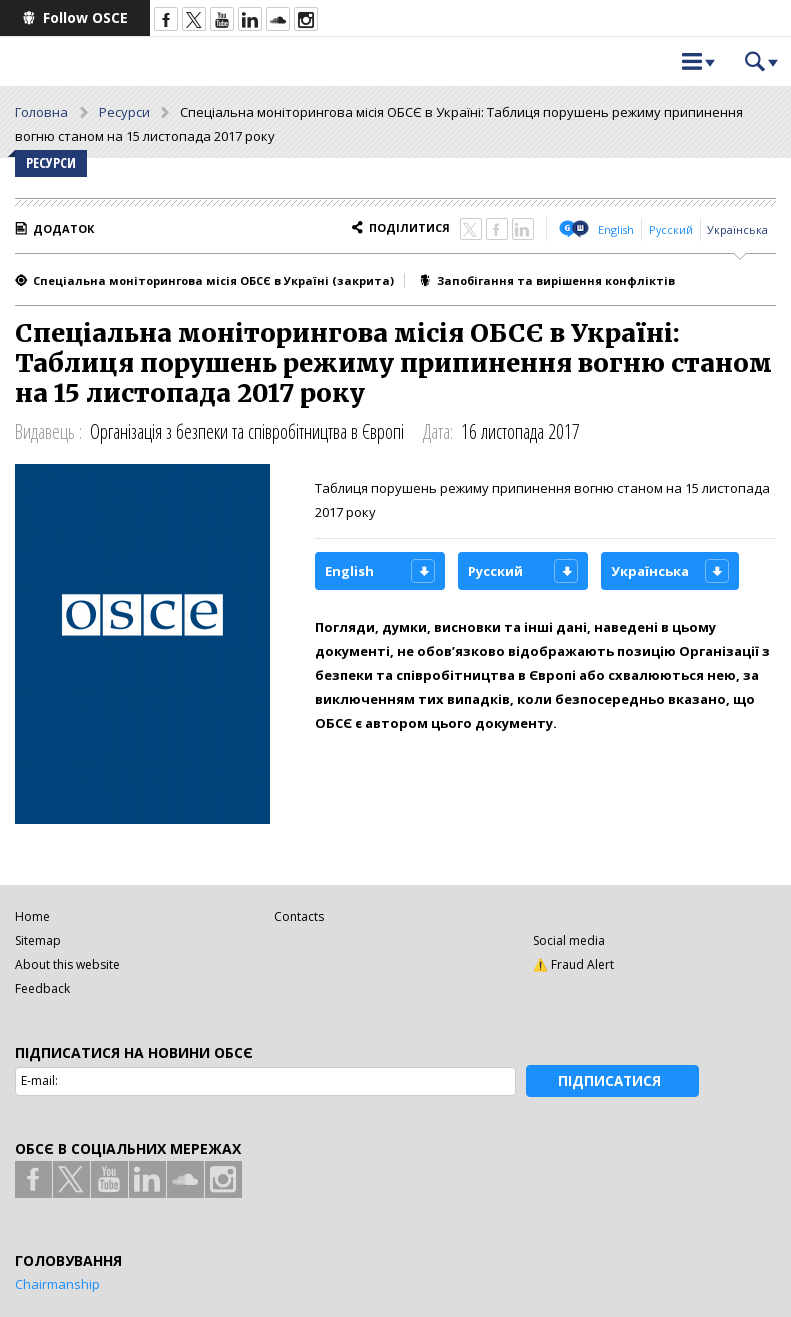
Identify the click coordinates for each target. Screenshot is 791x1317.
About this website (67, 964)
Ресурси (124, 112)
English (616, 229)
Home (32, 916)
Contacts (299, 916)
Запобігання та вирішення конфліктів (556, 280)
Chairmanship (57, 1284)
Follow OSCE (85, 17)
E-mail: (39, 1080)
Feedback (42, 988)
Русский (671, 229)
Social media (569, 940)
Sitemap (38, 940)
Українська (737, 229)
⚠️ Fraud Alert (573, 964)
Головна (41, 112)
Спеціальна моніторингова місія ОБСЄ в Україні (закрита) (213, 280)
